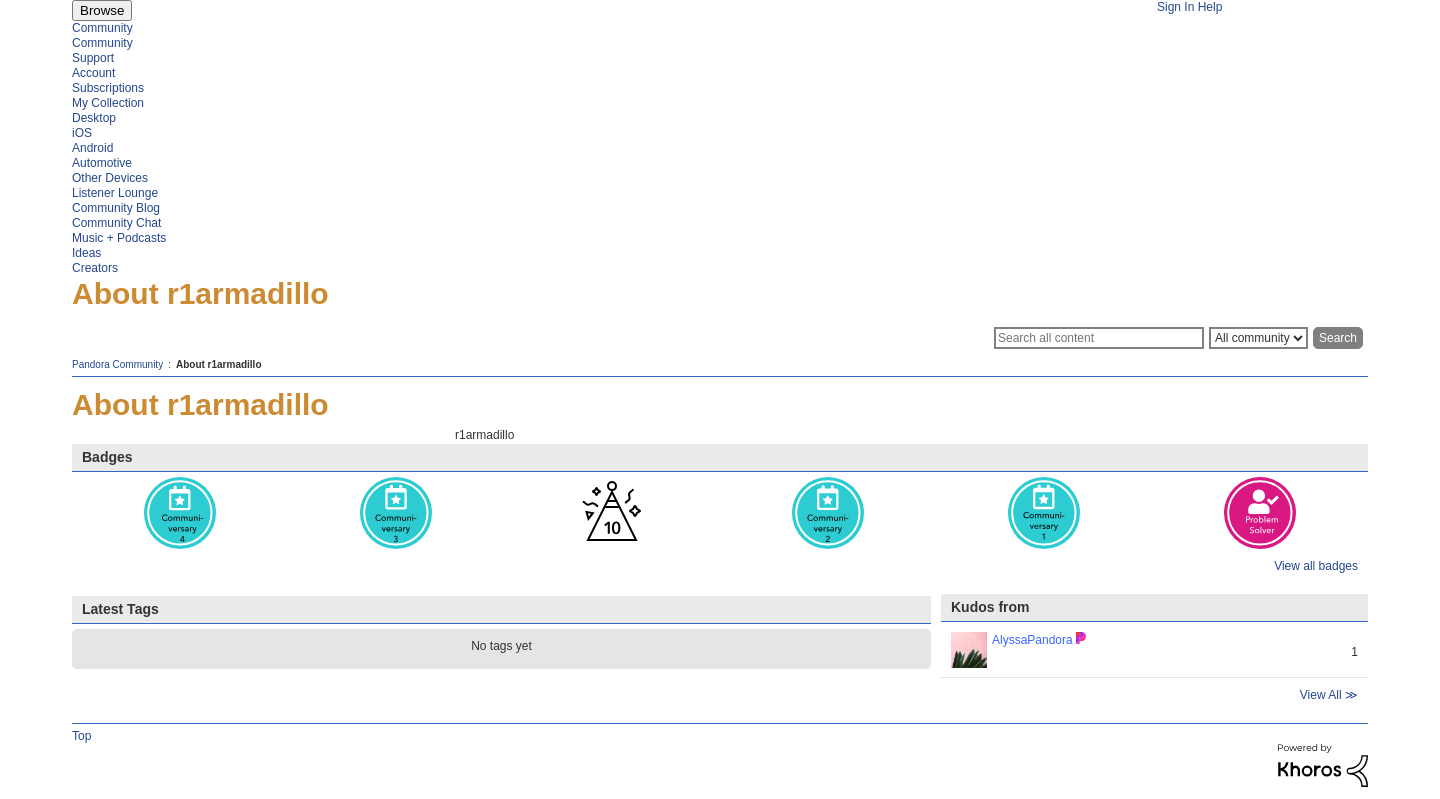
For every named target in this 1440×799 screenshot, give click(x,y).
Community (102, 28)
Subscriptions (108, 88)
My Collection (108, 103)
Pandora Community (117, 364)
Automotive (102, 163)
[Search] (1099, 338)
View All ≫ (1329, 695)
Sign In (1175, 7)
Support (93, 58)
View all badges (1316, 566)
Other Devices (110, 178)
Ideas (86, 253)
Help (1210, 7)
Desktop (94, 118)
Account (93, 73)
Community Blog (116, 208)
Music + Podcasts (119, 238)
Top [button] (81, 736)
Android (92, 148)
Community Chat (116, 223)
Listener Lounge (115, 193)
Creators (95, 268)
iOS (82, 133)
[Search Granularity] (1258, 338)
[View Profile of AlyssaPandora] (1032, 640)
